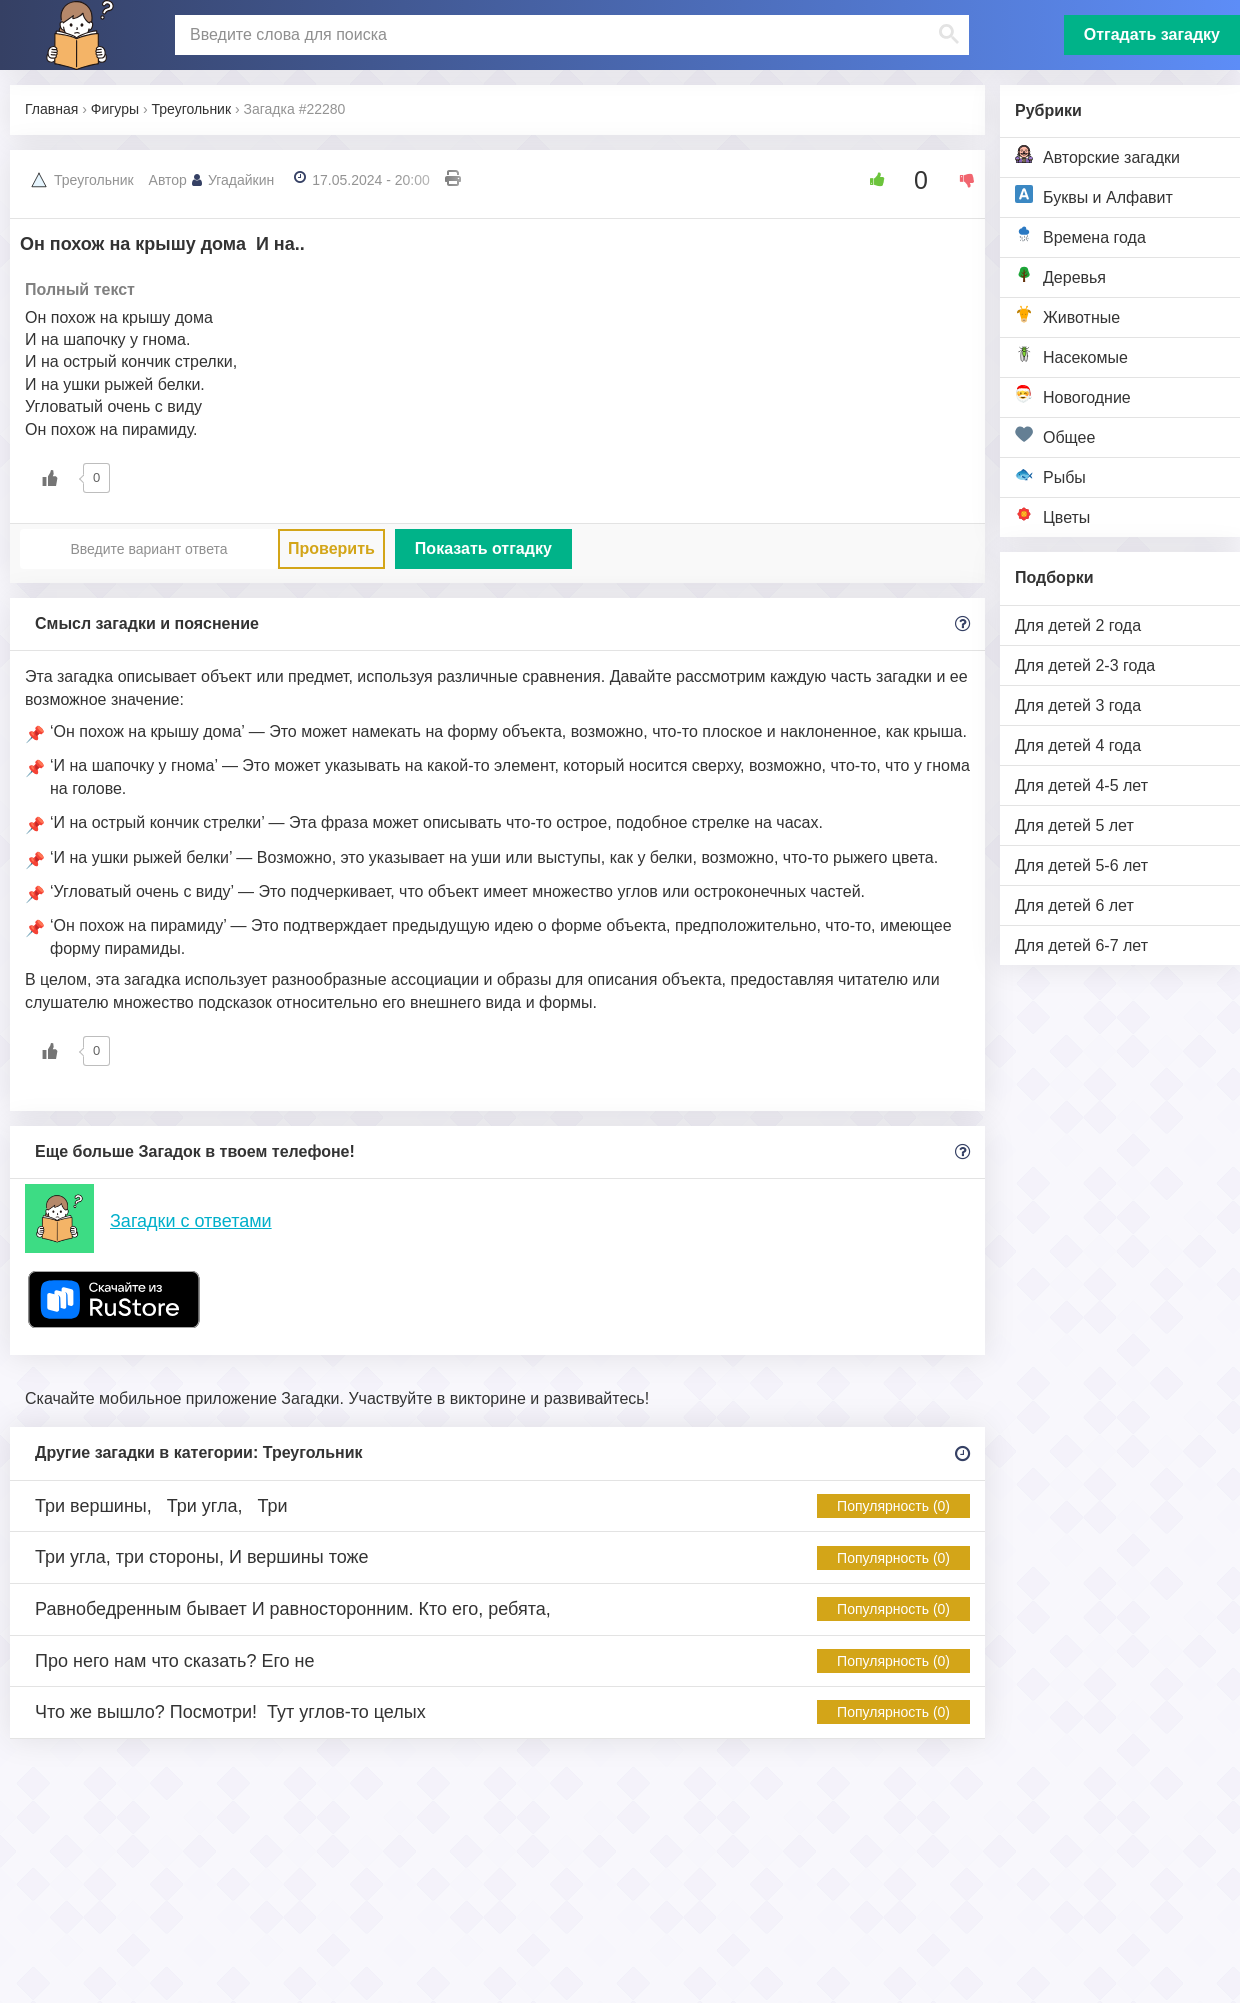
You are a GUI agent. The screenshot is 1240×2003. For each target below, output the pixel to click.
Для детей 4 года (1078, 745)
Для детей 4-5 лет (1081, 785)
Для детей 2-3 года (1085, 665)
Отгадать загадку (1152, 34)
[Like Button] (870, 180)
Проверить (331, 548)
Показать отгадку (483, 548)
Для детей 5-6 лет (1081, 865)
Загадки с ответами (191, 1221)
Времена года (1080, 235)
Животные (1067, 315)
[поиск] (569, 35)
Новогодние (1073, 395)
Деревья (1060, 275)
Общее (1055, 435)
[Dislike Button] (960, 180)
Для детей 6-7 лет (1081, 945)
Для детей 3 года (1078, 705)
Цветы (1052, 515)
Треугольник (94, 180)
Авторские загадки (1097, 155)
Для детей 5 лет (1074, 825)
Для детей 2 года (1078, 625)
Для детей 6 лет (1074, 905)
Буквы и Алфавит (1094, 195)
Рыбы (1050, 475)
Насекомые (1071, 355)
